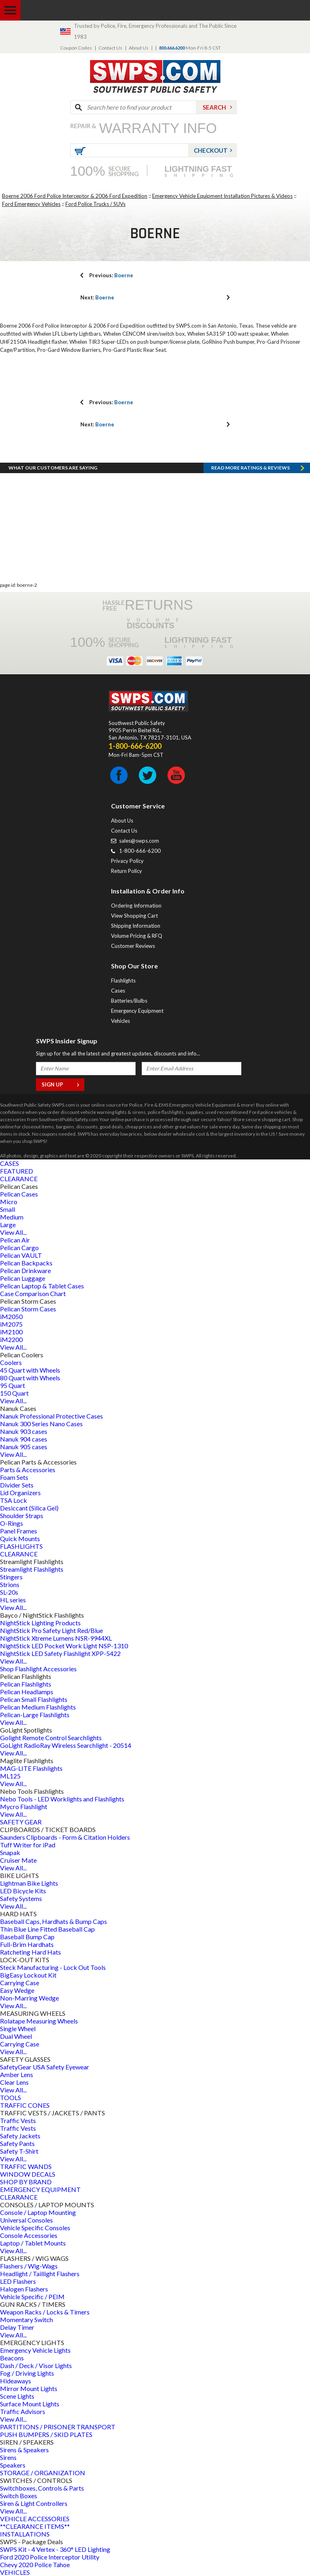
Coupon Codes (76, 48)
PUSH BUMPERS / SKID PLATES (46, 2434)
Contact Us (110, 48)
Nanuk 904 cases (23, 1439)
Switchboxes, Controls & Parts (42, 2488)
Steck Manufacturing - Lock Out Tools (53, 1967)
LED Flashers (18, 2281)
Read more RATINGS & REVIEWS (250, 468)
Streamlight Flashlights (31, 1569)
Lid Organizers (20, 1492)
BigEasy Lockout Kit (28, 1975)
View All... (13, 1232)
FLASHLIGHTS (21, 1546)
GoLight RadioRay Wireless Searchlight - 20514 (65, 1745)
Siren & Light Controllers (33, 2503)
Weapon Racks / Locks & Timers (45, 2312)
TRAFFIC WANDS (26, 2166)
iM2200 (11, 1339)
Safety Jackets (20, 2136)
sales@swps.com (139, 840)
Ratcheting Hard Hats (30, 1952)
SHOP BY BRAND (26, 2181)
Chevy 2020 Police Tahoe (35, 2564)
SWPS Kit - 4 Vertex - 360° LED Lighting (55, 2549)
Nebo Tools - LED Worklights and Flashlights (62, 1799)
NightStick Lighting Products (40, 1623)
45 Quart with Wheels (30, 1370)
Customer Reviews (133, 946)
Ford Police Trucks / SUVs (95, 204)
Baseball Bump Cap (27, 1936)
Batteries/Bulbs (129, 1000)
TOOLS (10, 2097)
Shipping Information (135, 925)
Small (7, 1209)
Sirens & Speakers (24, 2449)
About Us (139, 48)
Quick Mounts (20, 1538)
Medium (11, 1217)
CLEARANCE (19, 1178)
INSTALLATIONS (25, 2534)
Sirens (8, 2457)
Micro (8, 1201)
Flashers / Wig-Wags (29, 2266)
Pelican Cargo (19, 1247)
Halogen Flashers (24, 2289)
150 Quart (14, 1393)
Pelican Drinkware (25, 1270)
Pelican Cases (19, 1194)
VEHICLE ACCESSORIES (34, 2518)
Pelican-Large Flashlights (34, 1714)
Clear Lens (14, 2082)
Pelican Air (15, 1240)
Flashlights (123, 980)
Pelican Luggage (22, 1278)
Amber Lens (16, 2074)
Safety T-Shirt (19, 2151)
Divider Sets (17, 1485)
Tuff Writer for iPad (27, 1845)
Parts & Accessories (27, 1469)
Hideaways (15, 2381)
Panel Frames (18, 1531)
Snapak (10, 1852)
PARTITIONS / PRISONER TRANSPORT (57, 2427)
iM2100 (11, 1332)
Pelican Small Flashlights (33, 1699)
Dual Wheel (16, 2036)
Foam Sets (14, 1477)
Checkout (211, 150)
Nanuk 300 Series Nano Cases (41, 1423)
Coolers (11, 1362)
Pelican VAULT (21, 1255)
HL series (13, 1600)
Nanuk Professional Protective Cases (51, 1416)
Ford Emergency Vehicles (31, 204)
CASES (9, 1163)
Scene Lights (17, 2396)
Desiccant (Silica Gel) (29, 1508)
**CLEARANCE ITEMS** (35, 2526)
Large (8, 1224)
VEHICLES (15, 2572)
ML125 (10, 1776)
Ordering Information (136, 905)
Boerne (111, 275)
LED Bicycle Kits (23, 1891)
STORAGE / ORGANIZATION (42, 2472)
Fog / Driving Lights (27, 2373)
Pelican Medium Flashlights (38, 1707)
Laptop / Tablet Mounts (33, 2243)
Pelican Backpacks (26, 1263)
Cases (118, 990)
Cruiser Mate (18, 1860)
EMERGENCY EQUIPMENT (40, 2189)
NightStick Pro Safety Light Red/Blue (51, 1630)
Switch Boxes (18, 2495)
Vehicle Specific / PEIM (32, 2296)
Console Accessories (28, 2235)
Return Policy (126, 871)
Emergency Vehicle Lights (35, 2350)
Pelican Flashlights (25, 1684)
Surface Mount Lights (29, 2404)
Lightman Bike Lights (29, 1883)
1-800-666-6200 (140, 851)
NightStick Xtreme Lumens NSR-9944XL (56, 1638)
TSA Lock (13, 1500)
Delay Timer (17, 2327)
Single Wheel (18, 2028)
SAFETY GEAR (21, 1822)
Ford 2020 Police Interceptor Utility (49, 2557)
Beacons (12, 2358)
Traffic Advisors (22, 2411)
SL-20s (9, 1592)
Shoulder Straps (21, 1515)
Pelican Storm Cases (28, 1309)
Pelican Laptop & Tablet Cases (42, 1286)
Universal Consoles (26, 2220)
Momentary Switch (26, 2319)
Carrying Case (19, 1982)
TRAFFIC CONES (25, 2105)
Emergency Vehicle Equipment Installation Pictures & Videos (222, 196)
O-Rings (11, 1523)
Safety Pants (17, 2143)
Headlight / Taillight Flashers (40, 2273)
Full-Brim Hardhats (27, 1944)
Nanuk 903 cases (23, 1431)
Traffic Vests (18, 2120)
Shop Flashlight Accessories (38, 1668)
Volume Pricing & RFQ (136, 936)
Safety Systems (21, 1898)
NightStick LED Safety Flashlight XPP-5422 (60, 1653)
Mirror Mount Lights (28, 2388)
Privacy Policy (127, 861)
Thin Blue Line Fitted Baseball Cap (47, 1929)
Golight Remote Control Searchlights (51, 1737)
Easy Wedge (17, 1990)
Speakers (12, 2465)
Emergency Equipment (137, 1011)
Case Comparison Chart (33, 1293)
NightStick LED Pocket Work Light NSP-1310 (64, 1645)
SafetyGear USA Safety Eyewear (44, 2067)
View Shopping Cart (134, 915)
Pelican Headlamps (26, 1691)
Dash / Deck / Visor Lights (36, 2365)
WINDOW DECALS (27, 2174)
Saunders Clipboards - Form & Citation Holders (65, 1837)
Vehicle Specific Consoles (35, 2227)
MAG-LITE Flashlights (31, 1768)
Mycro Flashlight (23, 1806)
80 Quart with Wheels (30, 1377)
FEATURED (16, 1171)
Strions (9, 1584)
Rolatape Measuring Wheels (39, 2021)
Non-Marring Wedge (29, 1998)
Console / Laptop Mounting (38, 2212)
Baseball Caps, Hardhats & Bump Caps (53, 1921)
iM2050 (11, 1316)
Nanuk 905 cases (23, 1446)
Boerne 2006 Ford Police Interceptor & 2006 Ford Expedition (74, 196)
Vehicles (120, 1021)
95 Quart (12, 1385)
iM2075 (11, 1324)
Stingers (11, 1577)
